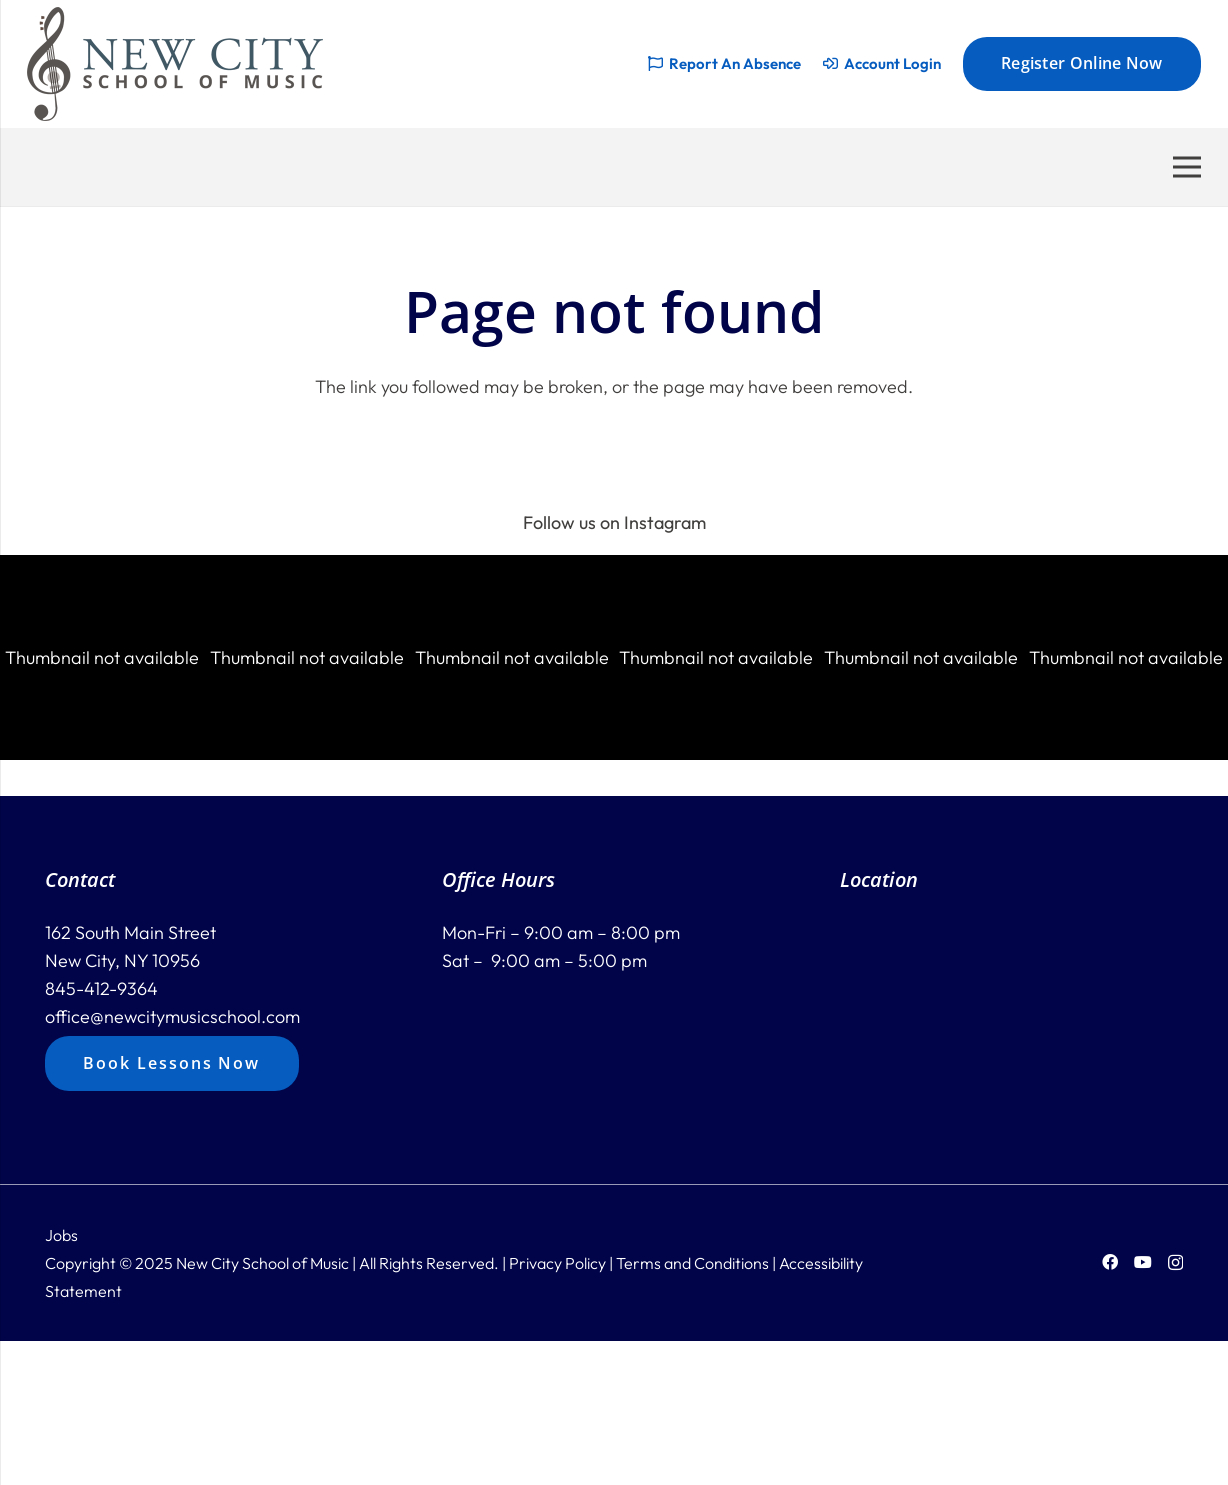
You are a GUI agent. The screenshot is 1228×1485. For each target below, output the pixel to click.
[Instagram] (1175, 1263)
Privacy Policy (557, 1263)
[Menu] (1187, 167)
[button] (102, 657)
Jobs (61, 1235)
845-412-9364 (101, 988)
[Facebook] (1110, 1262)
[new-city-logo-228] (175, 64)
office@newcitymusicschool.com (172, 1016)
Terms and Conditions (692, 1263)
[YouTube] (1143, 1262)
